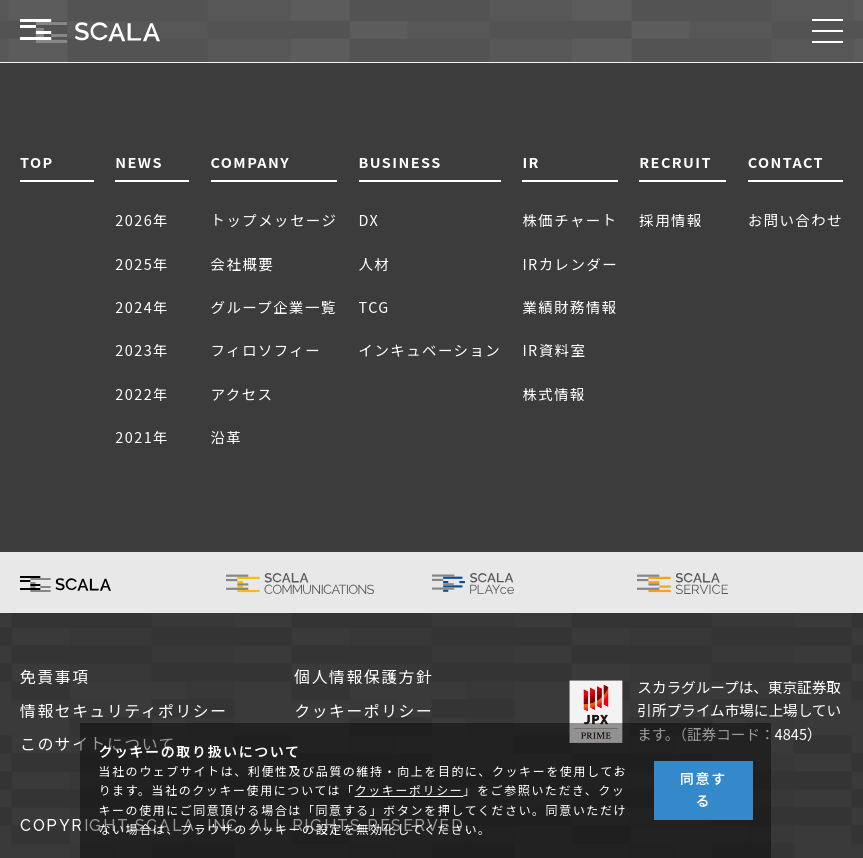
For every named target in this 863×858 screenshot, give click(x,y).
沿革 (227, 436)
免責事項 (55, 677)
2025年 (142, 263)
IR (531, 161)
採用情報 (671, 219)
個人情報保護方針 (363, 677)
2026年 (142, 219)
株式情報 (554, 393)
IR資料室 (554, 349)
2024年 (142, 306)
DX (369, 219)
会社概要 (243, 263)
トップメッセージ (274, 219)
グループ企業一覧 (274, 306)
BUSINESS (400, 161)
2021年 (142, 436)
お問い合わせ (795, 219)
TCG (374, 306)
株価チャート (569, 219)
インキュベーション (430, 349)
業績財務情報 (569, 306)
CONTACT (786, 161)
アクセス (242, 393)
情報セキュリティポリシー (124, 711)
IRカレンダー (570, 263)
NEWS (139, 161)
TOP (37, 161)
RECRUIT (675, 161)
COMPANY (251, 161)
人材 (375, 263)
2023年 (142, 349)
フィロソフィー (266, 349)
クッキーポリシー (363, 711)
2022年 (142, 393)
